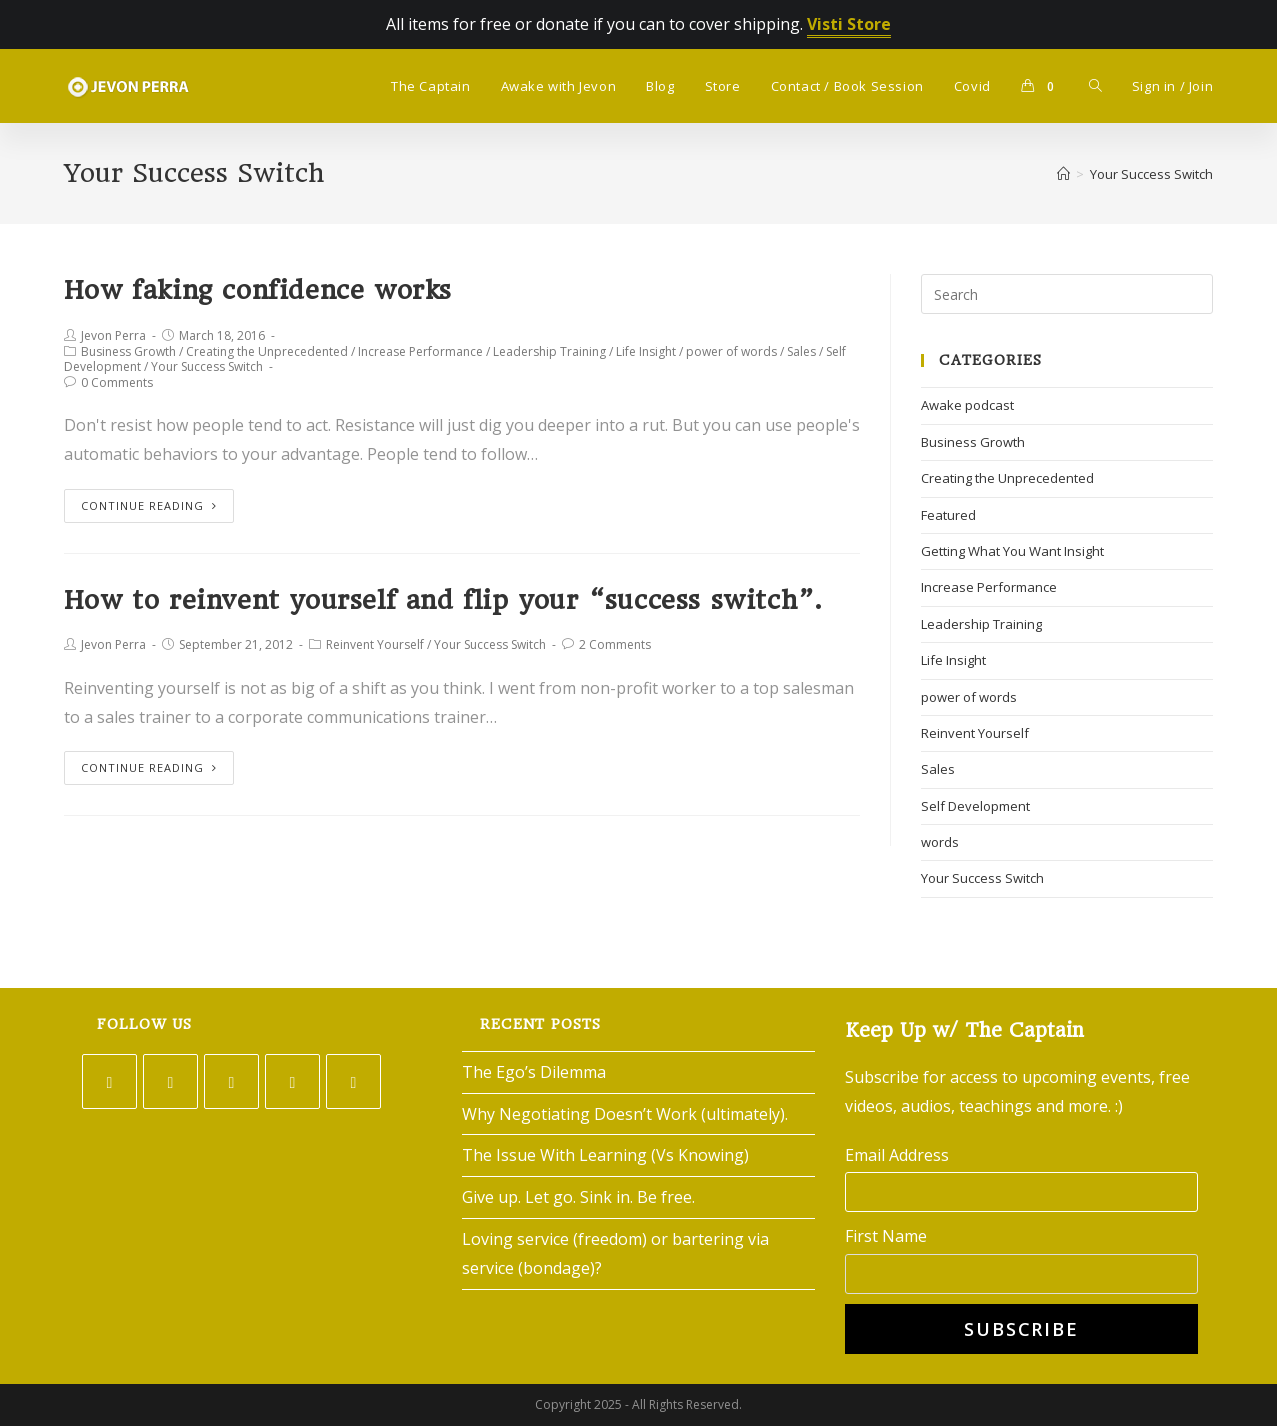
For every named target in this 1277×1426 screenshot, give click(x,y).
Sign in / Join (1172, 86)
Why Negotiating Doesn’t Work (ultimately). (625, 1114)
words (940, 842)
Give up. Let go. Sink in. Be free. (578, 1197)
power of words (731, 351)
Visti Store (849, 24)
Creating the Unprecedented (267, 351)
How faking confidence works (258, 290)
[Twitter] (109, 1081)
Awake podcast (967, 405)
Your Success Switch (207, 366)
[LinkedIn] (292, 1081)
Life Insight (646, 351)
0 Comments (117, 382)
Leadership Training (549, 351)
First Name (886, 1236)
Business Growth (128, 351)
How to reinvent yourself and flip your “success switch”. (443, 600)
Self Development (975, 806)
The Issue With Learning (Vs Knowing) (605, 1155)
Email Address (897, 1155)
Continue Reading (149, 505)
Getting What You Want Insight (1012, 551)
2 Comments (615, 644)
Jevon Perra (113, 335)
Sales (801, 351)
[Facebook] (170, 1081)
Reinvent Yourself (375, 644)
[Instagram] (231, 1081)
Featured (948, 515)
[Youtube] (353, 1081)
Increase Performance (420, 351)
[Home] (1063, 174)
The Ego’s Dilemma (534, 1072)
